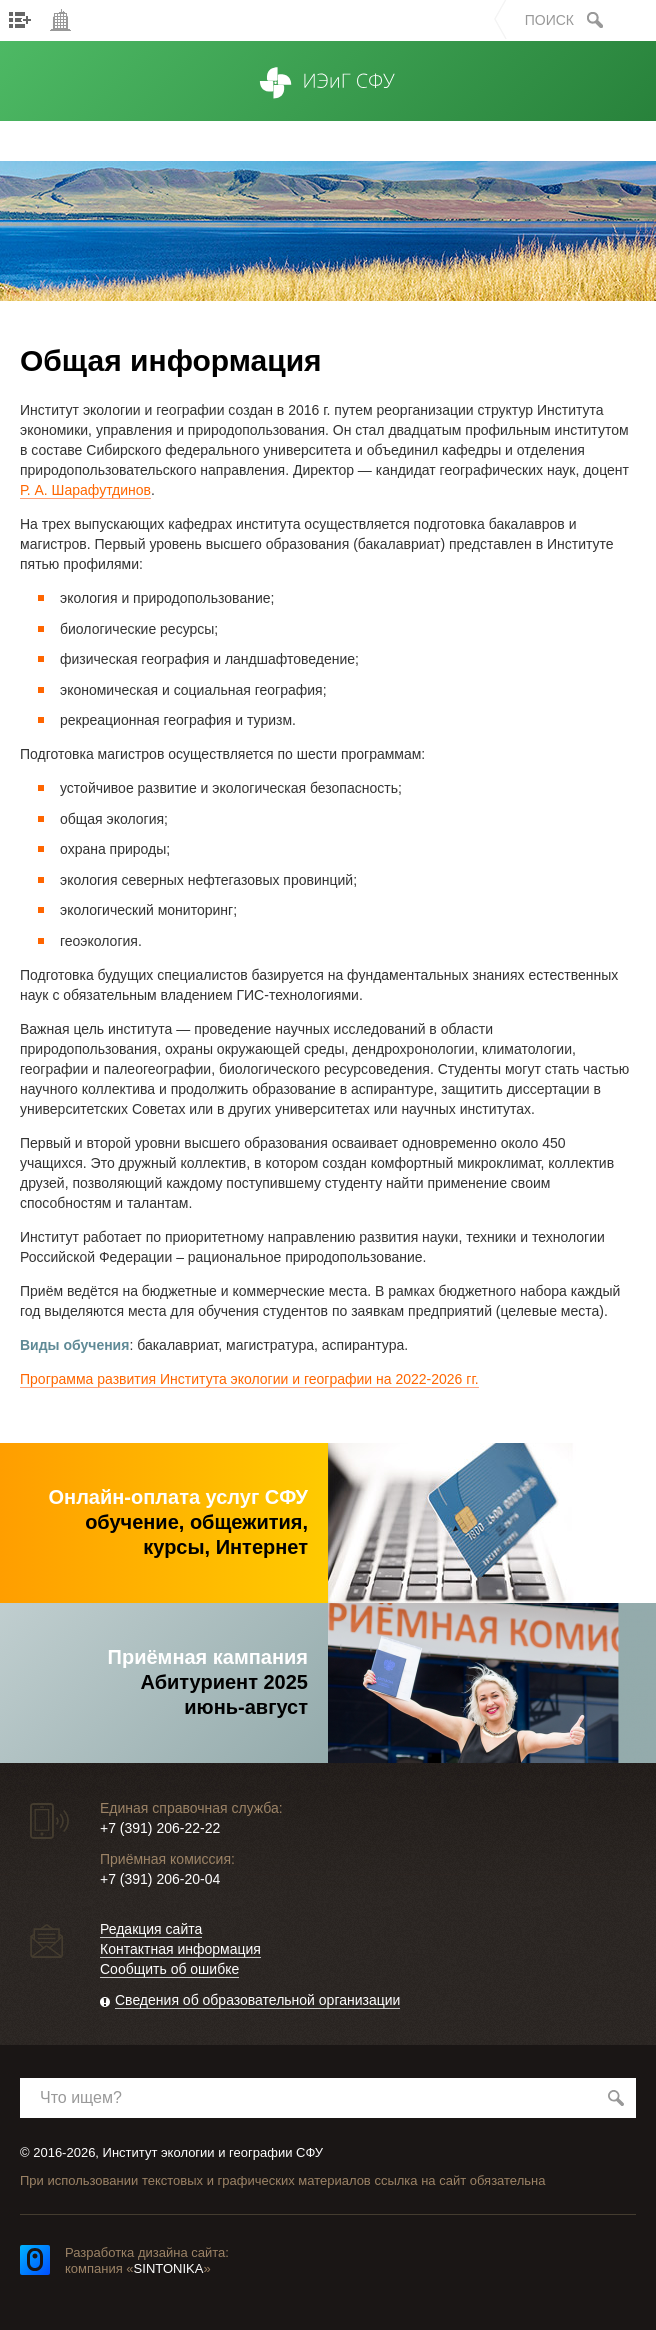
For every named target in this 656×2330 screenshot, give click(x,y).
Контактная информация (180, 1949)
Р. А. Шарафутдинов (85, 490)
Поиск (549, 20)
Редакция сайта (151, 1929)
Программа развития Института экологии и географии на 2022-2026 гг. (249, 1379)
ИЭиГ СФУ (328, 103)
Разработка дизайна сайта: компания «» (147, 2260)
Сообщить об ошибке (169, 1969)
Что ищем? (81, 2097)
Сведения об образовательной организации (257, 2000)
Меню (20, 20)
